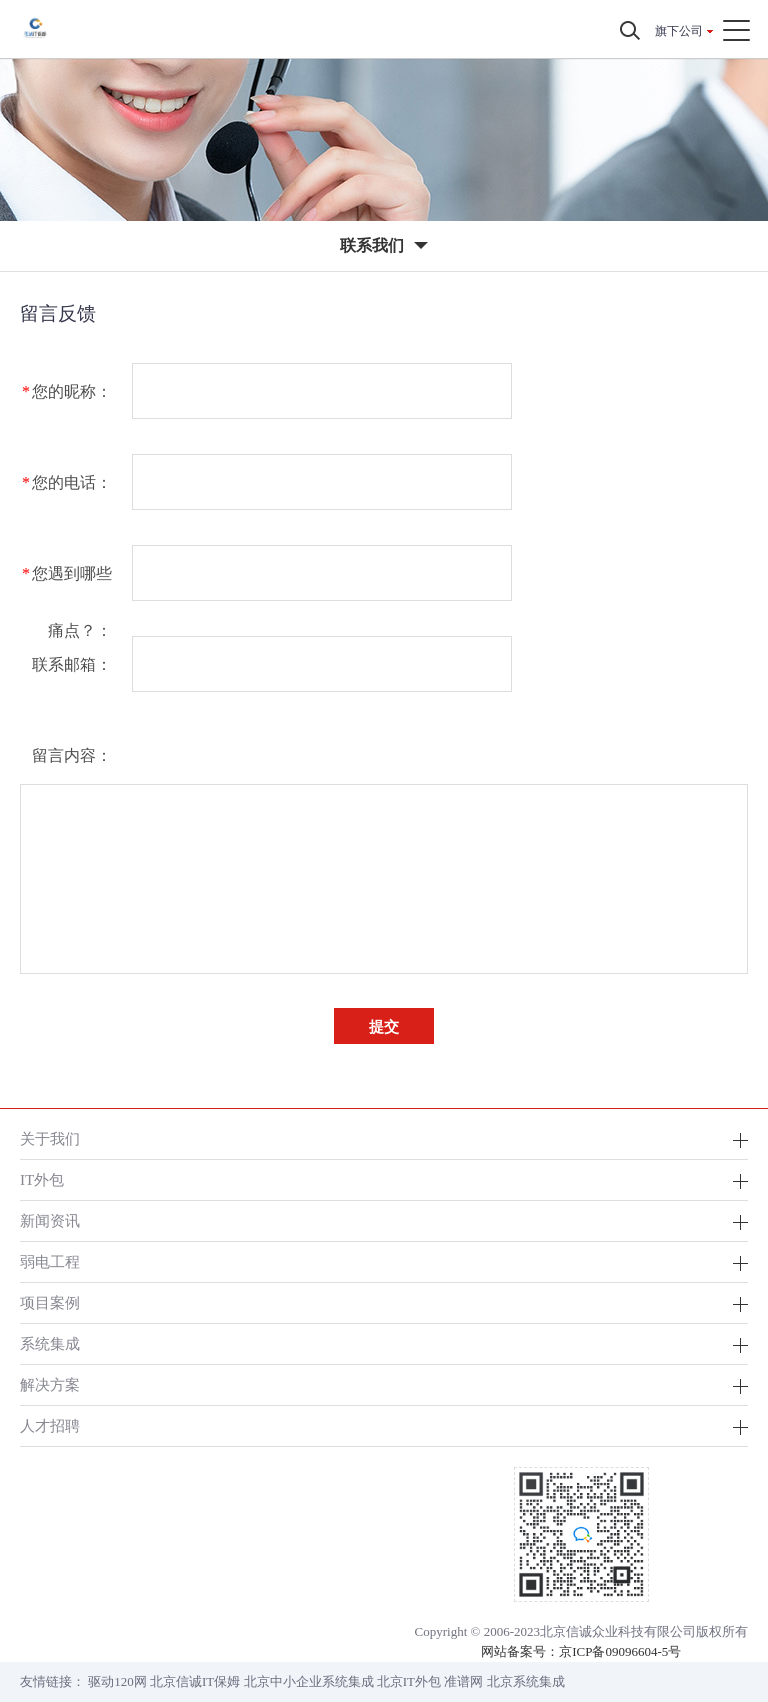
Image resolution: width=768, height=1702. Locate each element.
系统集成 (50, 1343)
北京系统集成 (526, 1681)
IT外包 (42, 1179)
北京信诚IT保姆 (195, 1681)
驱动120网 (117, 1681)
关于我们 (50, 1138)
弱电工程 (50, 1261)
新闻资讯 (50, 1220)
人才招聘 (50, 1425)
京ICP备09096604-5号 (620, 1651)
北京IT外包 (409, 1681)
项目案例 (50, 1302)
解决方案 (50, 1384)
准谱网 (463, 1681)
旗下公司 (679, 31)
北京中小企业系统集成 (309, 1681)
